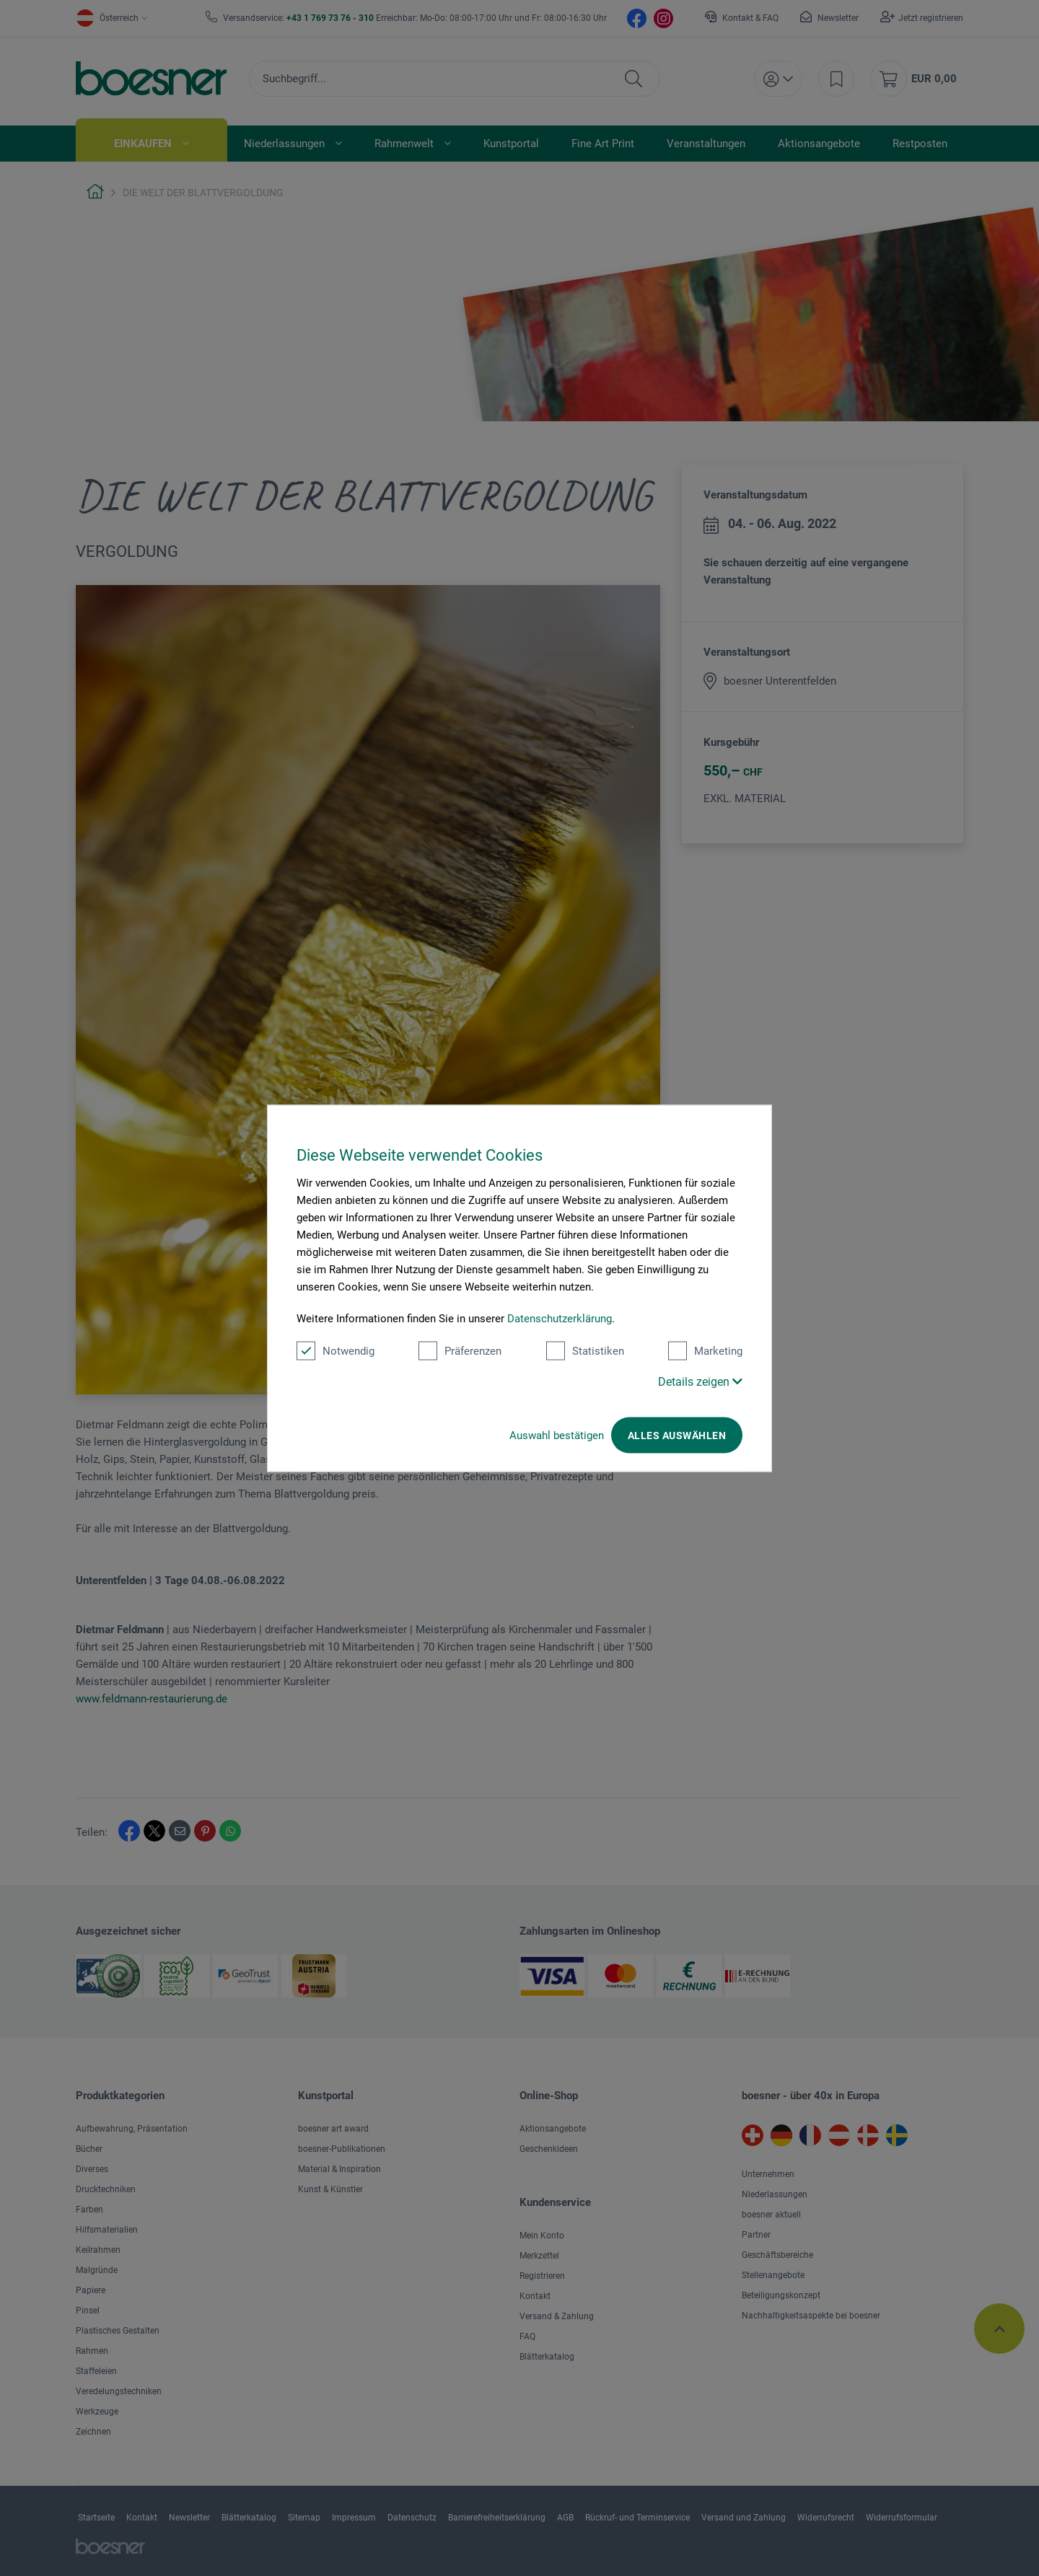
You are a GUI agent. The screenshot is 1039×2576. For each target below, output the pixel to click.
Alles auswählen (677, 1435)
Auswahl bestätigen (556, 1434)
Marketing (705, 1350)
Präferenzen (459, 1350)
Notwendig (335, 1350)
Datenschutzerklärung (559, 1317)
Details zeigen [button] (700, 1381)
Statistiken (585, 1350)
